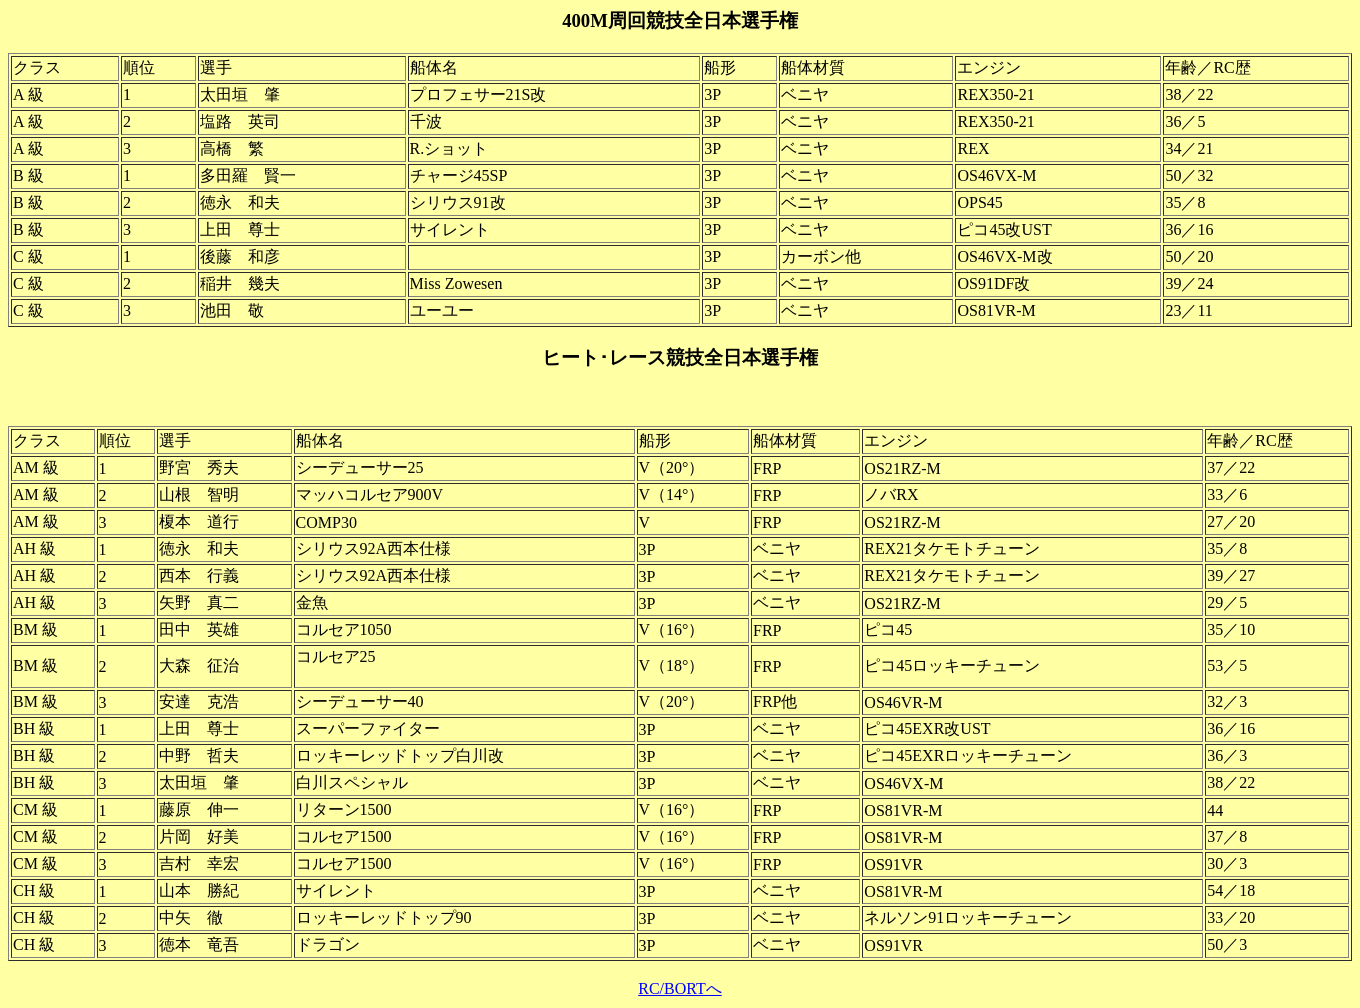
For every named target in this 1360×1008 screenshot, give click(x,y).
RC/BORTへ (680, 988)
